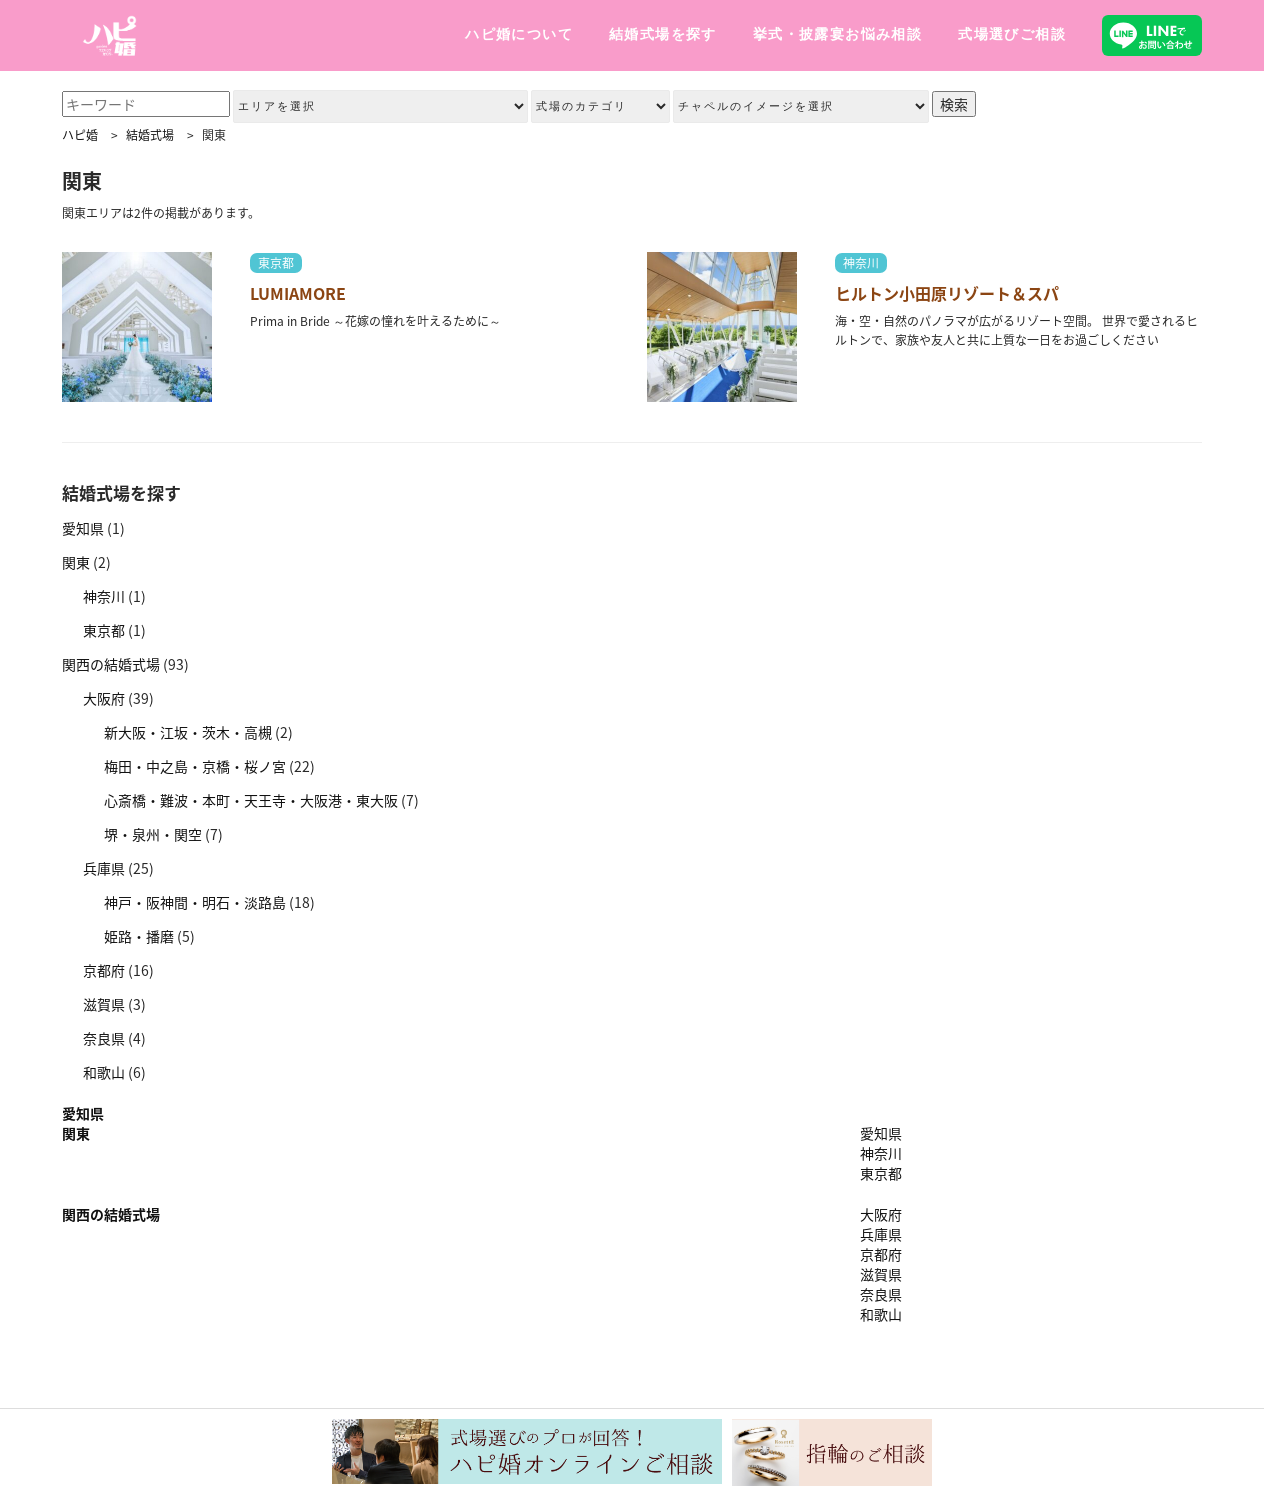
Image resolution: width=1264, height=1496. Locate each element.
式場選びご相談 (1012, 34)
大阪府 (104, 698)
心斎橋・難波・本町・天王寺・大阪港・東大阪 (251, 800)
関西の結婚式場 (111, 664)
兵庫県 (104, 868)
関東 (76, 562)
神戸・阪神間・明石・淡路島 (195, 902)
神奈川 (861, 263)
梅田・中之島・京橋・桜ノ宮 (195, 766)
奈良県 (104, 1038)
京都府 (104, 970)
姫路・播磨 (139, 936)
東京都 (276, 263)
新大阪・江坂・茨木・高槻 (188, 732)
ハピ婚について (519, 34)
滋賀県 (104, 1004)
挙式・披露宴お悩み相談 (837, 34)
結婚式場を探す (663, 34)
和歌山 (104, 1072)
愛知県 (83, 528)
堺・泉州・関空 (153, 834)
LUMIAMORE (298, 293)
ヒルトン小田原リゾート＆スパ (947, 293)
